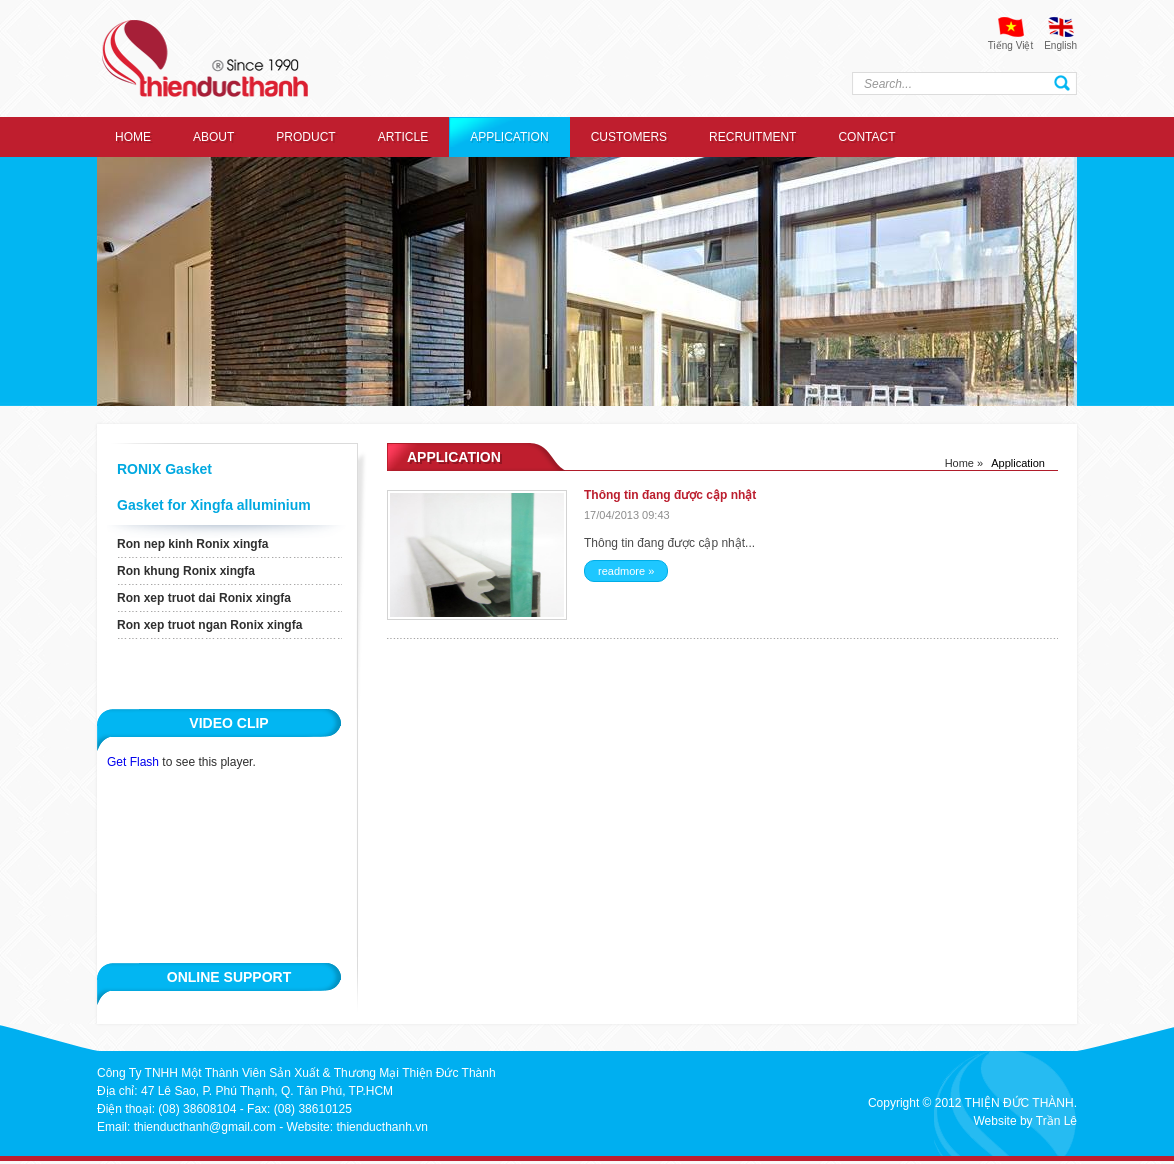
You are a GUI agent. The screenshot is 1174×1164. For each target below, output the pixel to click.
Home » (964, 463)
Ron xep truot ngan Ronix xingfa (209, 625)
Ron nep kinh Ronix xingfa (192, 544)
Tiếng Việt (1010, 45)
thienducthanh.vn (381, 1127)
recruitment (752, 137)
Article (403, 137)
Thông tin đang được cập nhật (670, 495)
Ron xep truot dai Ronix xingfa (204, 598)
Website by (1002, 1121)
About (213, 137)
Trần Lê (1056, 1121)
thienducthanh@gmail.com (205, 1127)
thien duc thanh (205, 58)
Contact (866, 137)
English (1060, 45)
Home (133, 137)
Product (305, 137)
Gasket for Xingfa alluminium (214, 505)
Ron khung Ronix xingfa (186, 571)
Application (509, 137)
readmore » (626, 571)
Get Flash (133, 762)
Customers (629, 137)
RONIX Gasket (164, 469)
